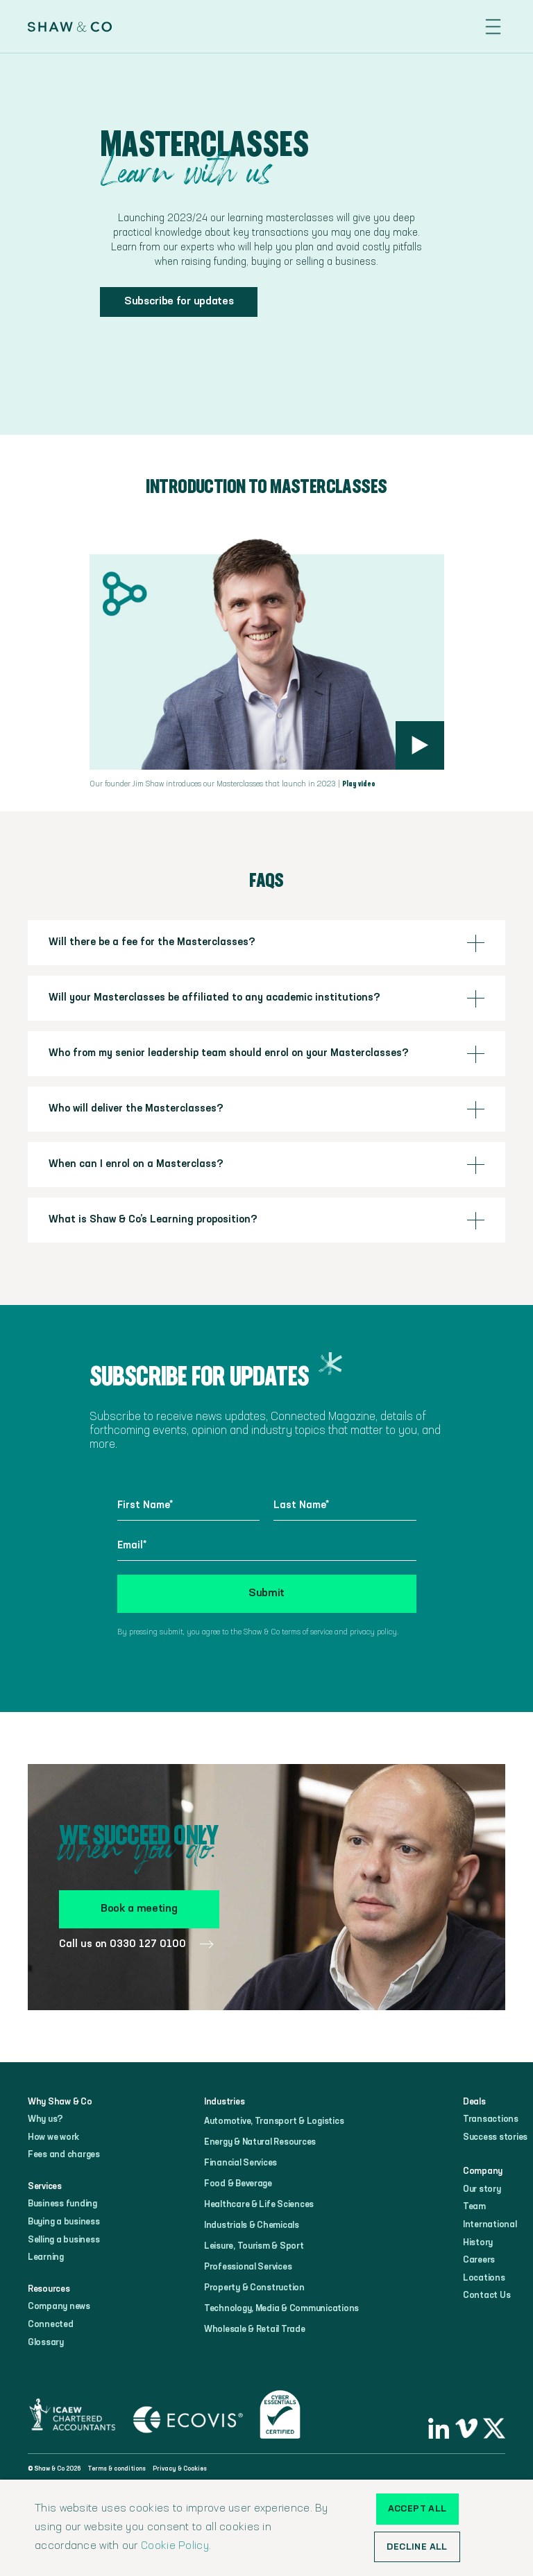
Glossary (46, 2342)
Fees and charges (64, 2154)
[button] (493, 27)
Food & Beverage (238, 2183)
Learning (46, 2257)
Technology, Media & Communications (281, 2308)
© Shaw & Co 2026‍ (54, 2469)
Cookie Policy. (176, 2546)
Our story (482, 2189)
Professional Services (248, 2267)
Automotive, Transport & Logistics (274, 2121)
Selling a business (63, 2240)
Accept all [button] (417, 2509)
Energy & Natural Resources (260, 2142)
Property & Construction (254, 2287)
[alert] (266, 2528)
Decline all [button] (417, 2547)
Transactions (490, 2119)
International (490, 2224)
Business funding (62, 2203)
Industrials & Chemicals (251, 2225)
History (478, 2242)
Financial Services (240, 2163)
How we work (53, 2137)
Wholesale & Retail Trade (254, 2329)
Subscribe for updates (178, 301)
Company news (59, 2306)
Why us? (45, 2119)
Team (474, 2206)
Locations (484, 2278)
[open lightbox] (420, 745)
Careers (479, 2260)
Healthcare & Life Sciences (259, 2204)
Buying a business (64, 2222)
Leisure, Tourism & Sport (254, 2246)
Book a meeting (139, 1908)
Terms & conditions (116, 2469)
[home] (70, 26)
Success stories (495, 2137)
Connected (51, 2324)
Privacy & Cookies (180, 2469)
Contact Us (486, 2295)
